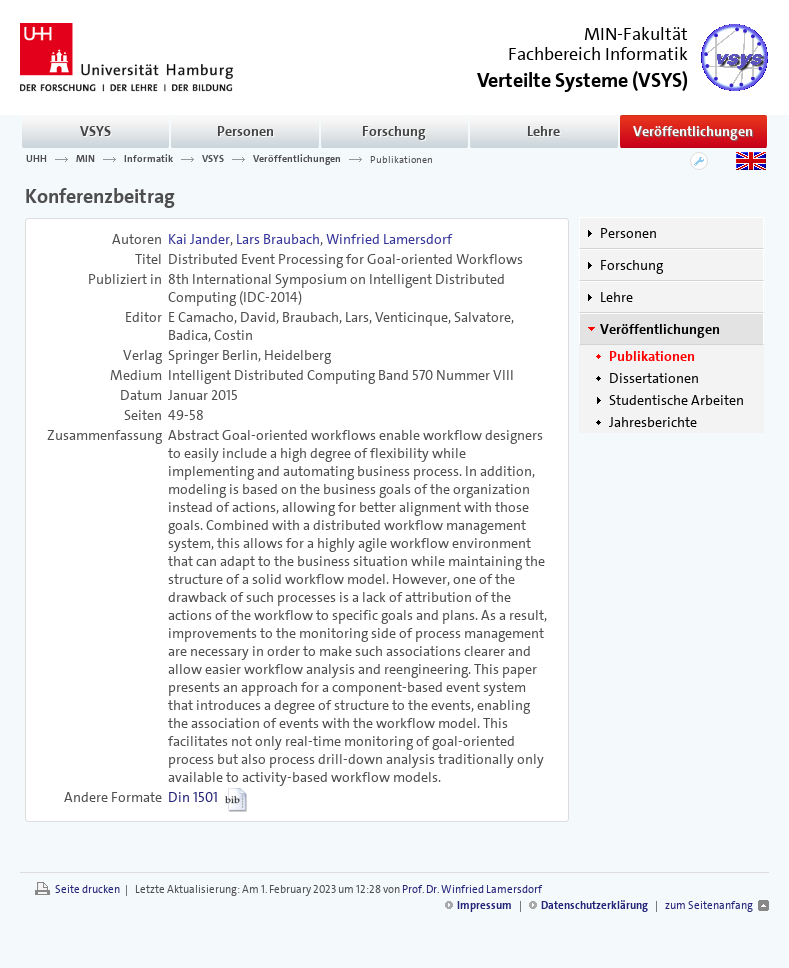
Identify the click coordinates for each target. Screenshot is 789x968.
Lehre (543, 131)
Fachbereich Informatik (598, 54)
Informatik (148, 159)
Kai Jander (199, 239)
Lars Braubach (278, 239)
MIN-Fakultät (636, 34)
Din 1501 (193, 797)
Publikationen (401, 159)
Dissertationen (654, 378)
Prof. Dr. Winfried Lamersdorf (472, 889)
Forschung (394, 131)
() (582, 78)
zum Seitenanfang (709, 905)
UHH (36, 159)
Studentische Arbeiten (676, 400)
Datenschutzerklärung (594, 905)
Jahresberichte (653, 422)
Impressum (484, 905)
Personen (245, 131)
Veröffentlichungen (693, 131)
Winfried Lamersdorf (389, 239)
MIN (85, 159)
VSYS (95, 131)
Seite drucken (87, 889)
